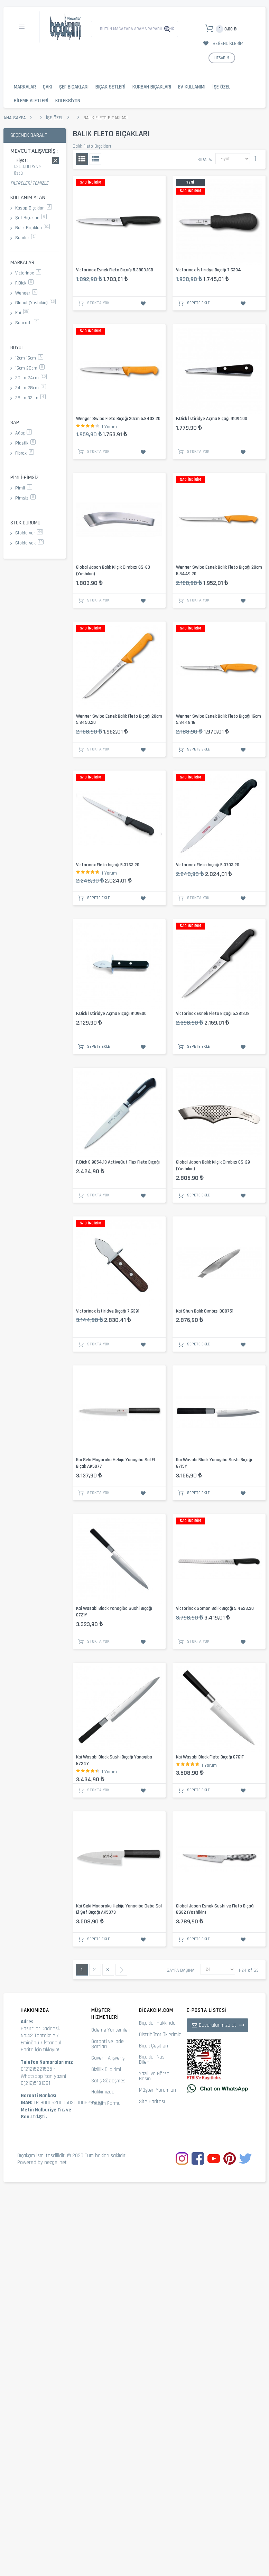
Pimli (23, 488)
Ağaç (23, 433)
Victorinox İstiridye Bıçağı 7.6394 (208, 270)
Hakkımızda (102, 2091)
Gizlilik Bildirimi (106, 2069)
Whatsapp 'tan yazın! (43, 2076)
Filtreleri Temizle (29, 183)
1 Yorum (109, 427)
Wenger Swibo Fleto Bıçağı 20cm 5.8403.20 (118, 419)
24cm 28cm (30, 388)
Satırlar (25, 238)
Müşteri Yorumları (157, 2090)
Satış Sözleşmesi (109, 2080)
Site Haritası (152, 2101)
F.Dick (24, 283)
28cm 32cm (30, 398)
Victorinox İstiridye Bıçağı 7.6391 (107, 1311)
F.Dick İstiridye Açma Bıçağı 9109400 (211, 419)
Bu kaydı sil (55, 160)
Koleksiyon (67, 100)
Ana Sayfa (14, 118)
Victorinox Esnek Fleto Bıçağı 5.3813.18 (213, 1013)
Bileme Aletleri (31, 100)
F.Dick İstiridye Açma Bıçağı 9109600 (111, 1013)
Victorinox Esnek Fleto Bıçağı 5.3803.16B (114, 270)
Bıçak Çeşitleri (153, 2045)
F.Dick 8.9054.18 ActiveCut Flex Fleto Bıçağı (118, 1162)
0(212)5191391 (35, 2083)
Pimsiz (25, 498)
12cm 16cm (29, 358)
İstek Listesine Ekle (143, 303)
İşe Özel (221, 87)
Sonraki (121, 1970)
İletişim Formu (106, 2103)
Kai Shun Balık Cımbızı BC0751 (204, 1311)
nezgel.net (55, 2162)
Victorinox (28, 273)
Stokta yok (29, 543)
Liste (95, 159)
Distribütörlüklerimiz (160, 2034)
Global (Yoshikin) (35, 303)
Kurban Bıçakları (151, 87)
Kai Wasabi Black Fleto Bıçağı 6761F (210, 1757)
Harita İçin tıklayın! (40, 2049)
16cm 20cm (30, 368)
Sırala (204, 160)
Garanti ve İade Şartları (107, 2044)
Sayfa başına (180, 1970)
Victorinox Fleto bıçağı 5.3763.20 (107, 865)
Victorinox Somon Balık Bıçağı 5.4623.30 (215, 1608)
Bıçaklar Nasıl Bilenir (153, 2059)
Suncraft (27, 323)
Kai (22, 313)
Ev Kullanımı (191, 87)
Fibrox (24, 453)
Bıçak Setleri (110, 87)
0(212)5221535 (36, 2069)
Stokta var (29, 533)
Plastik (25, 443)
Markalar (25, 87)
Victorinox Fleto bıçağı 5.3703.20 (207, 865)
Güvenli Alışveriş (107, 2058)
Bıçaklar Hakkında (157, 2023)
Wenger (26, 293)
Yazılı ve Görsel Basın (154, 2076)
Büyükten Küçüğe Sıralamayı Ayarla (255, 158)
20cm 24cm (31, 378)
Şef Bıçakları (74, 87)
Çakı (47, 87)
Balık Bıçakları (32, 228)
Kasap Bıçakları (33, 208)
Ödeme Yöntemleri (110, 2030)
